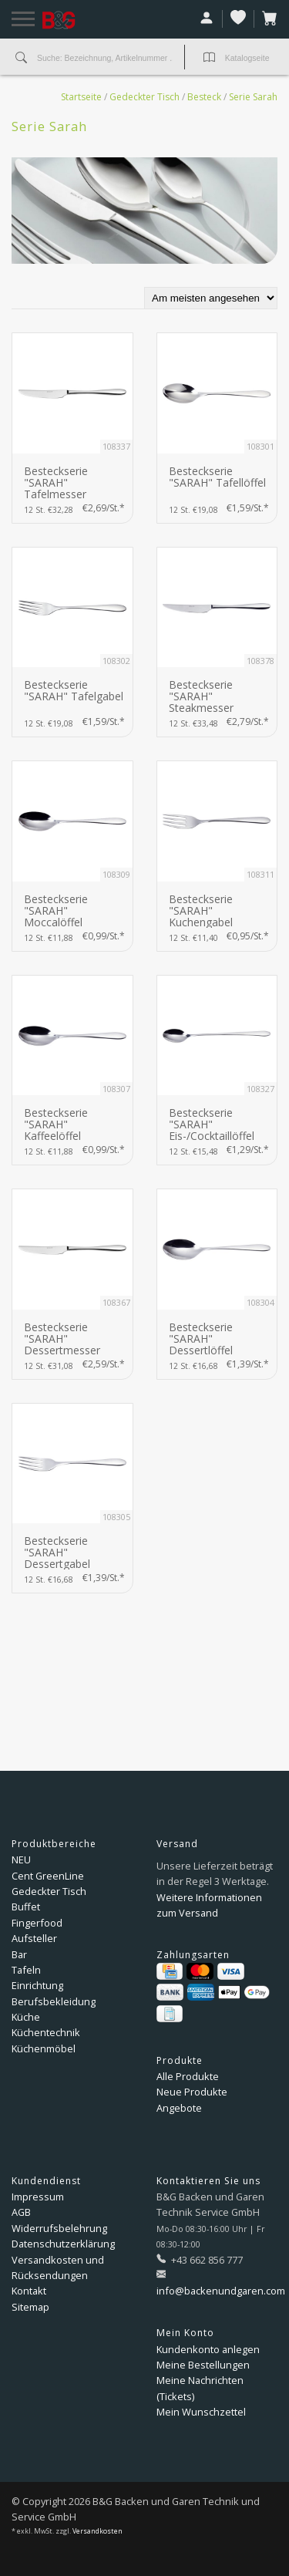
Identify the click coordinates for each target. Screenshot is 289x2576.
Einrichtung (37, 1985)
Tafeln (26, 1970)
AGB (21, 2212)
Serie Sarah (253, 96)
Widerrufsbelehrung (59, 2228)
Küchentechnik (46, 2032)
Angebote (179, 2108)
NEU (21, 1859)
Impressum (38, 2196)
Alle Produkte (187, 2076)
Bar (19, 1954)
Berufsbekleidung (54, 2001)
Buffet (26, 1906)
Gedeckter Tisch (144, 96)
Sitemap (30, 2307)
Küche (26, 2017)
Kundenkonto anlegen (208, 2349)
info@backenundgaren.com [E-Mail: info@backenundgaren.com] (220, 2291)
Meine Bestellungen (203, 2365)
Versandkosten (97, 2531)
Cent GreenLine (48, 1876)
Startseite (81, 96)
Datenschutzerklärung (63, 2244)
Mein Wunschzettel (201, 2412)
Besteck (204, 96)
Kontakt (29, 2291)
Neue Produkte (191, 2092)
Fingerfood (37, 1923)
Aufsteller (34, 1938)
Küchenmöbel (44, 2048)
